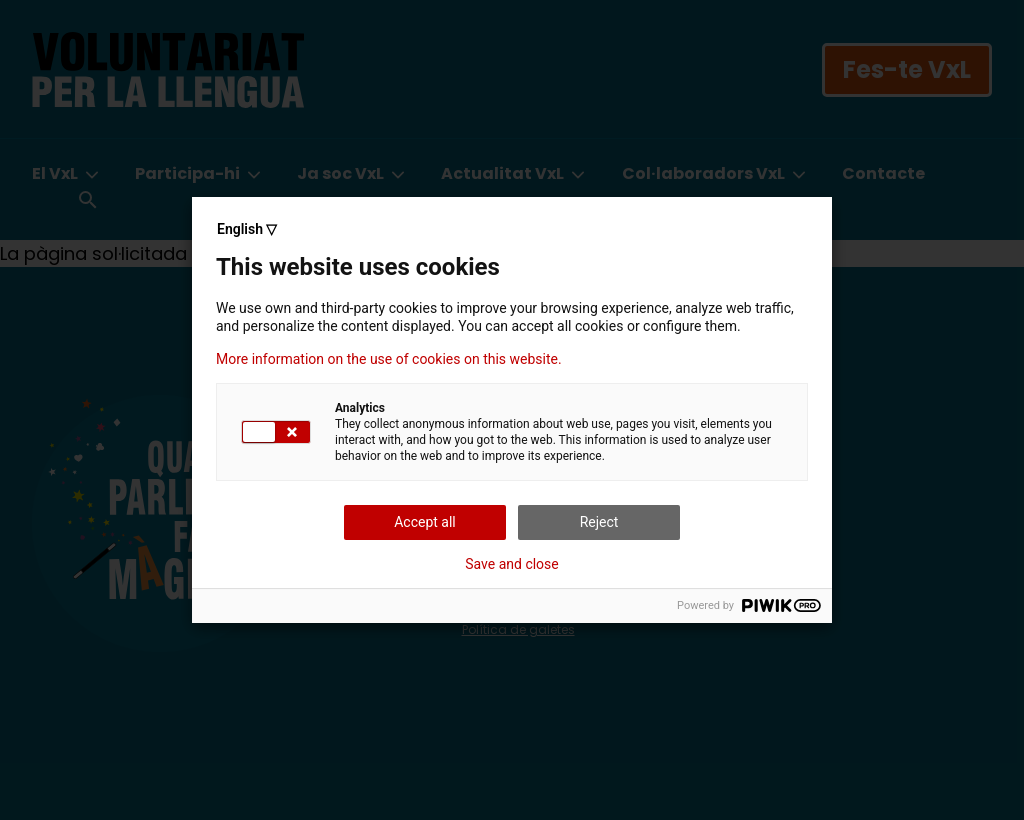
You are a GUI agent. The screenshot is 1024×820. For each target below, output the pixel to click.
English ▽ (247, 229)
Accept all (425, 522)
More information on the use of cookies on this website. (389, 359)
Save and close (512, 564)
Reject (599, 522)
